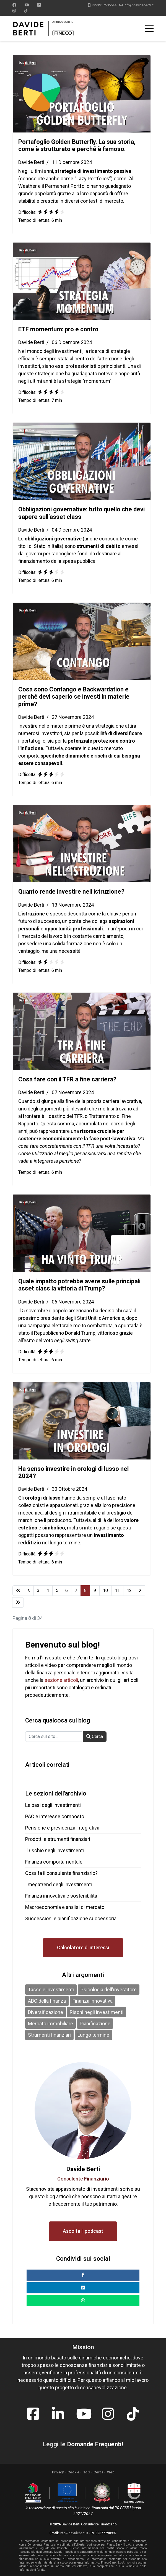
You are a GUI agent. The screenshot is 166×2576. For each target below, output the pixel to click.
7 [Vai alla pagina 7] (76, 1590)
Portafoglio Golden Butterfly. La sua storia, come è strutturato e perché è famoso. (77, 145)
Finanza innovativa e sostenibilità (61, 1896)
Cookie (73, 2472)
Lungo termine (93, 2035)
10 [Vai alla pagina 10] (105, 1590)
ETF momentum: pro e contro (58, 329)
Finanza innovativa (92, 2001)
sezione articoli (61, 1680)
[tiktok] (133, 2411)
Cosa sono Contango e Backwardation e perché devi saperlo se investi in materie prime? (73, 696)
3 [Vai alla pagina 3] (38, 1590)
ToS (86, 2472)
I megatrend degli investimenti (58, 1884)
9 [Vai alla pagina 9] (95, 1590)
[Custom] (25, 11)
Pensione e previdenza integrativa (62, 1828)
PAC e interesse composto (54, 1816)
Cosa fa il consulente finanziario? (61, 1873)
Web (110, 2472)
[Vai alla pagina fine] (18, 1602)
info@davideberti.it (139, 5)
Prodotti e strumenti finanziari (57, 1839)
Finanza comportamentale (53, 1862)
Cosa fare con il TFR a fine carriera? (67, 1079)
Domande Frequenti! (95, 2444)
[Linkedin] (39, 5)
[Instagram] (14, 11)
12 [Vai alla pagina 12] (129, 1590)
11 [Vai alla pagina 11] (117, 1590)
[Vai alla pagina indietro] (29, 1590)
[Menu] (149, 28)
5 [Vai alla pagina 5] (57, 1590)
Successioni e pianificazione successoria (70, 1918)
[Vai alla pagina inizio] (18, 1590)
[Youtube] (27, 5)
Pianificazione (95, 2023)
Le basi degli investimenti (53, 1805)
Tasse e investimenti (51, 1989)
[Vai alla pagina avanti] (140, 1590)
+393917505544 (103, 5)
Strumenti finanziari (49, 2035)
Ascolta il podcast (83, 2231)
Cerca (94, 1736)
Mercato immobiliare (50, 2023)
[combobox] (54, 1736)
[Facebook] (14, 5)
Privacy (58, 2472)
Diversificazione (45, 2012)
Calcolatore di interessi (83, 1947)
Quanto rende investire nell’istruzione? (71, 891)
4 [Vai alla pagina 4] (47, 1590)
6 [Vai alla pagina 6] (66, 1590)
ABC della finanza (47, 2001)
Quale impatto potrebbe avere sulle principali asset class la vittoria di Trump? (79, 1285)
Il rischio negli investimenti (54, 1850)
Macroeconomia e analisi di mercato (64, 1907)
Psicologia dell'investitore (109, 1989)
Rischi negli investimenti (96, 2012)
